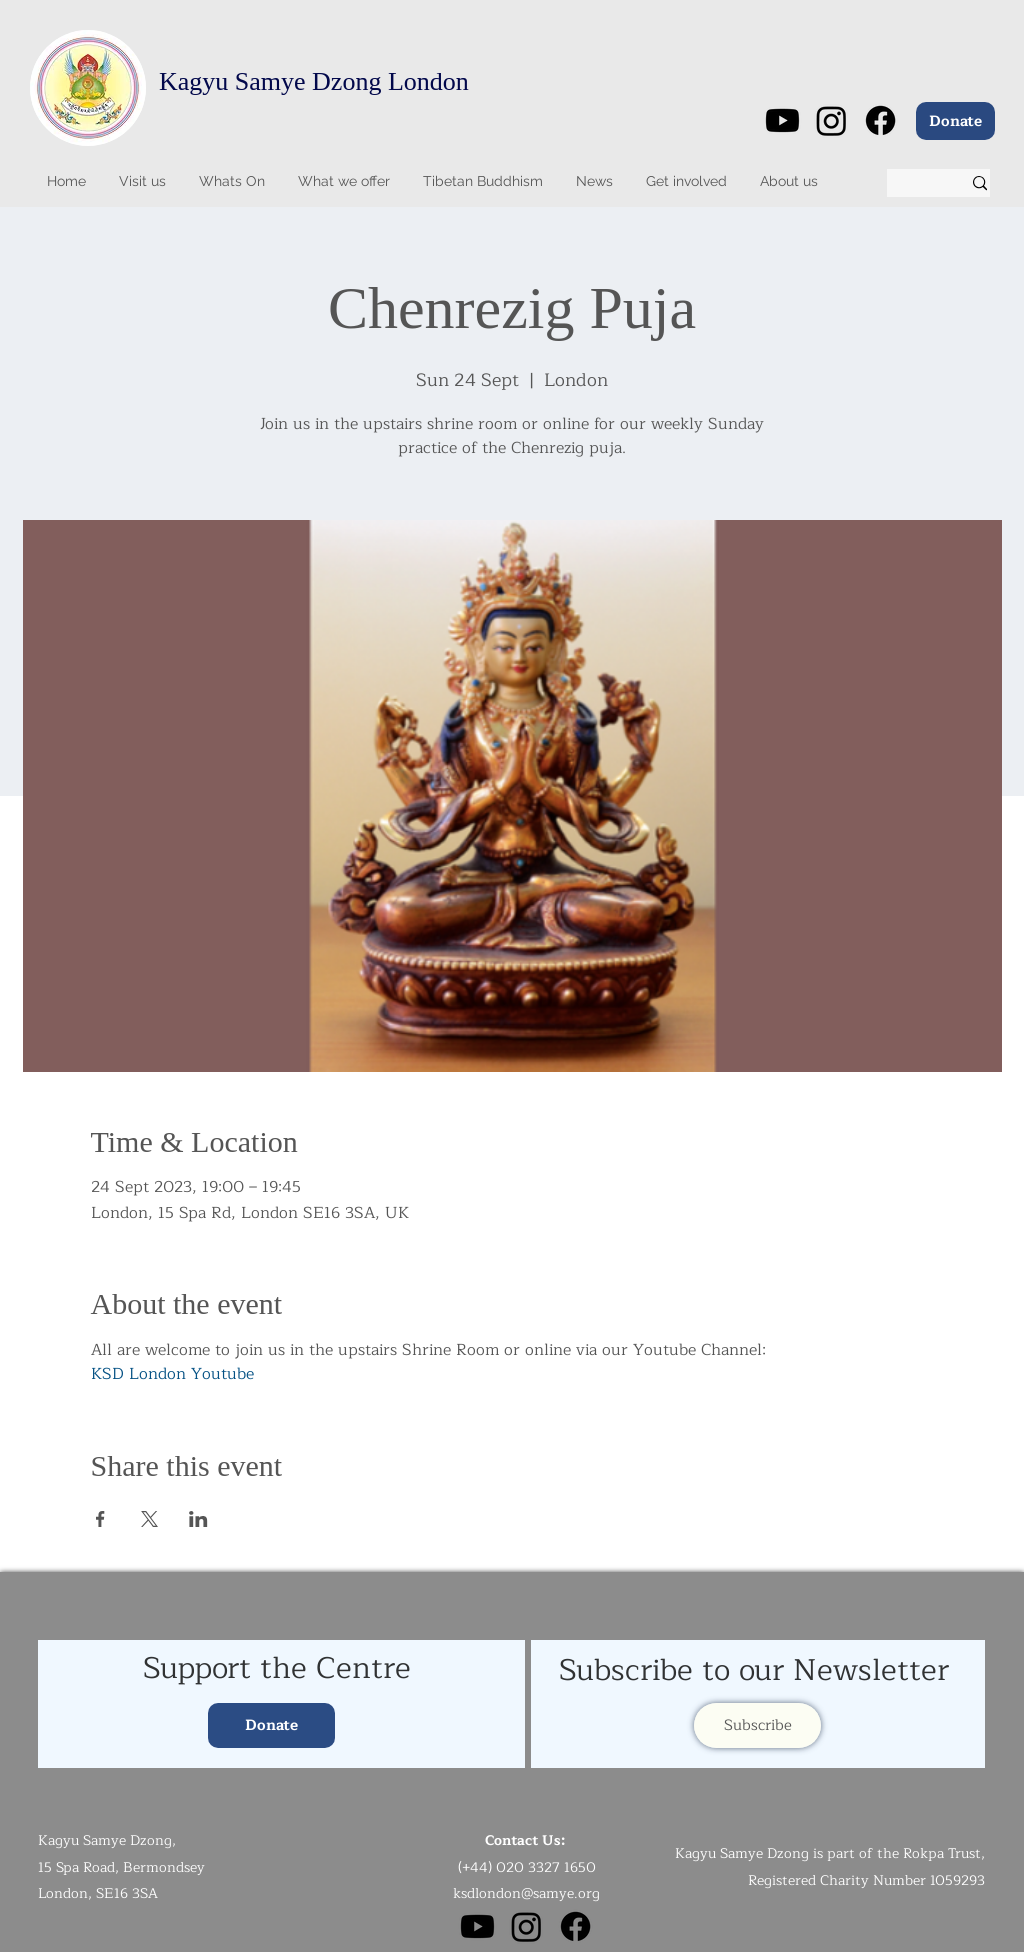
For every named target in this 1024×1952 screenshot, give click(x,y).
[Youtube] (782, 120)
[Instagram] (831, 120)
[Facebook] (880, 120)
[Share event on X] (149, 1519)
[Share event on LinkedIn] (198, 1519)
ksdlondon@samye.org (526, 1893)
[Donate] (955, 121)
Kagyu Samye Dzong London (314, 81)
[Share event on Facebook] (100, 1519)
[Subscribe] (757, 1725)
